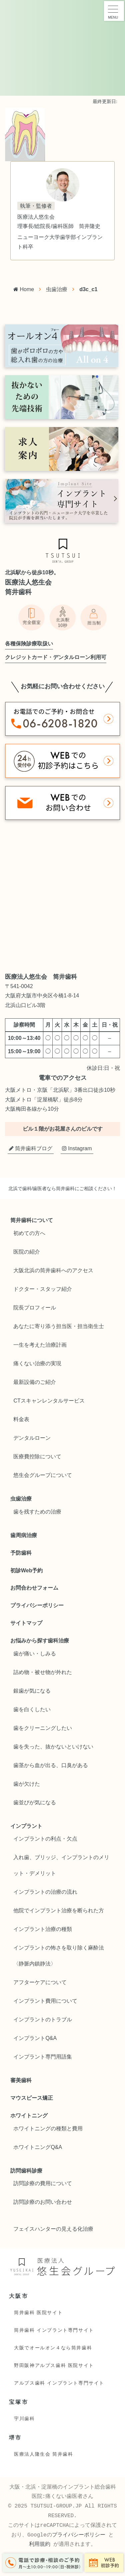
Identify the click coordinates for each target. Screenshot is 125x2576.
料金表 (21, 1419)
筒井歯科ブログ (30, 1148)
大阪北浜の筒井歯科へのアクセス (53, 1270)
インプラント (26, 1826)
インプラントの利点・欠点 (45, 1839)
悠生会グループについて (42, 1475)
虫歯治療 (56, 289)
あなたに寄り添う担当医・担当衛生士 (58, 1326)
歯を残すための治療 (37, 1511)
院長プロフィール (34, 1307)
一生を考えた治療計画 (40, 1345)
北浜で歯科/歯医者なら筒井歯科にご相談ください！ (62, 1188)
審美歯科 (21, 2080)
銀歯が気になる (32, 1691)
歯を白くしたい (32, 1709)
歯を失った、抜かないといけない (53, 1746)
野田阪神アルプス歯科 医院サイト (54, 2365)
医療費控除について (37, 1456)
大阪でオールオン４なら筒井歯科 (53, 2347)
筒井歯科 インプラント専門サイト (54, 2330)
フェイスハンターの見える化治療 (53, 2229)
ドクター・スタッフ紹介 (42, 1289)
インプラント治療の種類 (42, 1929)
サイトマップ (26, 1623)
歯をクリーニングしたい (42, 1728)
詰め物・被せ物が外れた (42, 1672)
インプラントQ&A (35, 2038)
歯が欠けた (26, 1784)
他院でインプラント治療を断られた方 (58, 1910)
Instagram (77, 1148)
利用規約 (39, 2544)
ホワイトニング (29, 2115)
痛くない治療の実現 (37, 1363)
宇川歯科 (24, 2418)
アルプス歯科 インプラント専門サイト (59, 2383)
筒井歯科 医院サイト (38, 2312)
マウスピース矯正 (31, 2098)
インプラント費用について (45, 2001)
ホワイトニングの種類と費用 (48, 2128)
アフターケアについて (40, 1982)
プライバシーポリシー (37, 1605)
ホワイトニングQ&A (37, 2147)
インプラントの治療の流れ (45, 1892)
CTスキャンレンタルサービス (48, 1400)
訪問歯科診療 (26, 2171)
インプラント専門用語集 (42, 2057)
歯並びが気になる (34, 1802)
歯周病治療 (23, 1535)
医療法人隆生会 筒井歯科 (43, 2454)
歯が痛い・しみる (34, 1653)
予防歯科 (21, 1553)
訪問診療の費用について (42, 2183)
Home (23, 289)
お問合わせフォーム (34, 1588)
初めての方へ (29, 1233)
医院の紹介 (26, 1252)
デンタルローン (32, 1438)
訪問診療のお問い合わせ (42, 2202)
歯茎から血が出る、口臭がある (50, 1765)
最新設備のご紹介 (34, 1382)
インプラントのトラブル (42, 2019)
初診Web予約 (26, 1570)
